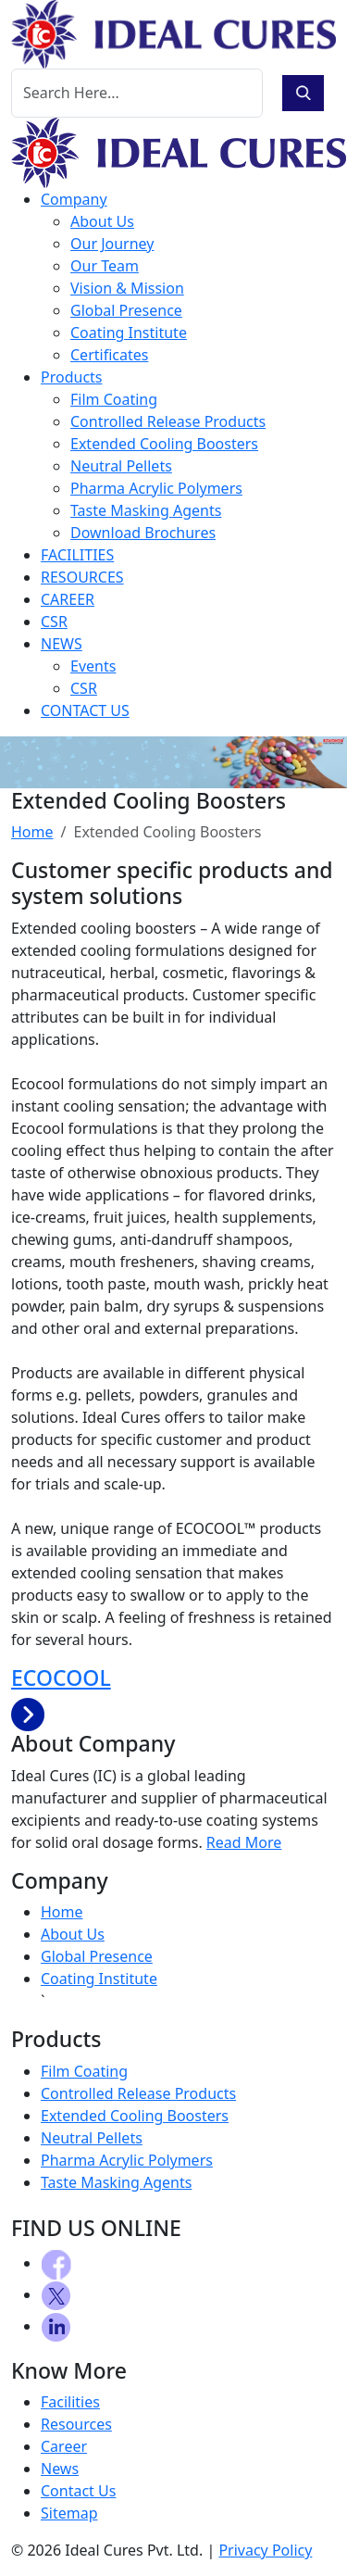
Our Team (104, 266)
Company (74, 199)
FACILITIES (77, 555)
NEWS (61, 644)
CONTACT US (85, 710)
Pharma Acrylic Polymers (156, 488)
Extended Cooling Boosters (164, 444)
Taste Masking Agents (145, 510)
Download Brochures (143, 532)
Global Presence (126, 310)
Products (72, 377)
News (60, 2468)
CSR (54, 621)
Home (32, 832)
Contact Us (78, 2491)
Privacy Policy (265, 2550)
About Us (102, 221)
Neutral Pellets (121, 466)
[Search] (137, 93)
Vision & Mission (127, 288)
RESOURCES (82, 577)
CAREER (67, 599)
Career (64, 2446)
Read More (243, 1842)
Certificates (109, 355)
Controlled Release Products (168, 421)
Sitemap (69, 2513)
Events (93, 666)
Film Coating (113, 399)
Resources (76, 2424)
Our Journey (112, 243)
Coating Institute (128, 332)
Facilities (70, 2402)
